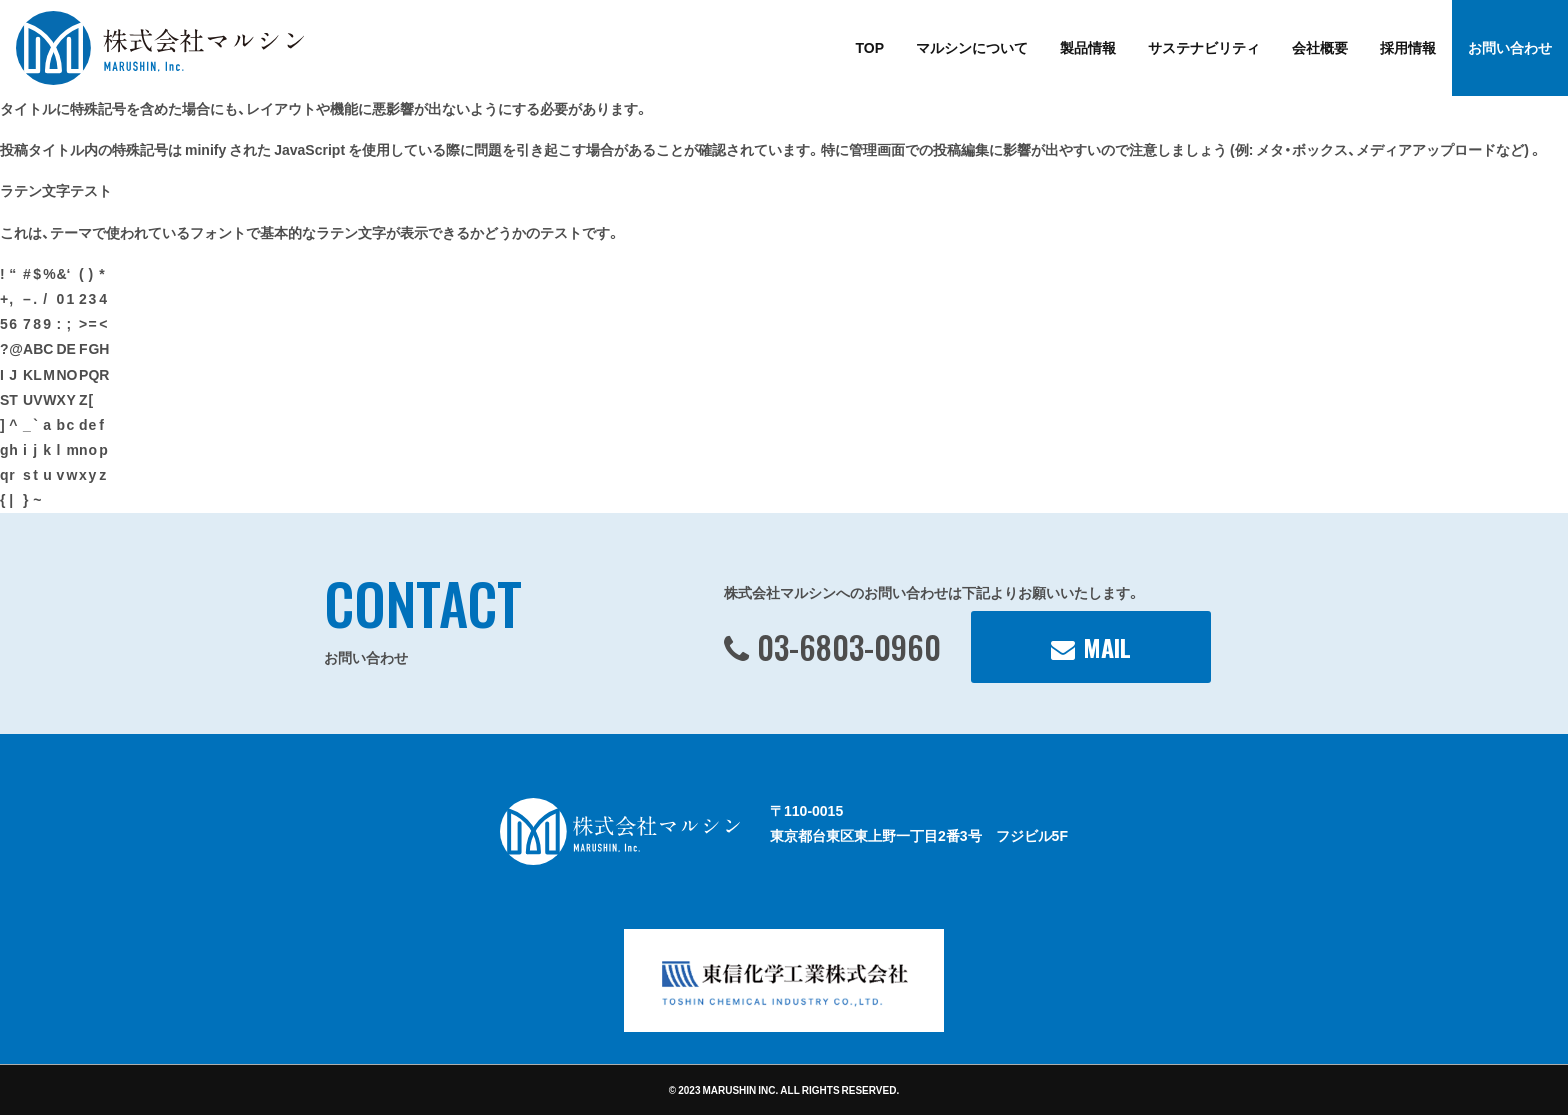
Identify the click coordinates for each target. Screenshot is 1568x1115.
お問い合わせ (1510, 47)
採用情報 (1408, 47)
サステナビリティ (1204, 47)
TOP (869, 47)
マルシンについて (972, 47)
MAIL (1107, 647)
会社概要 (1320, 47)
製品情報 (1088, 47)
